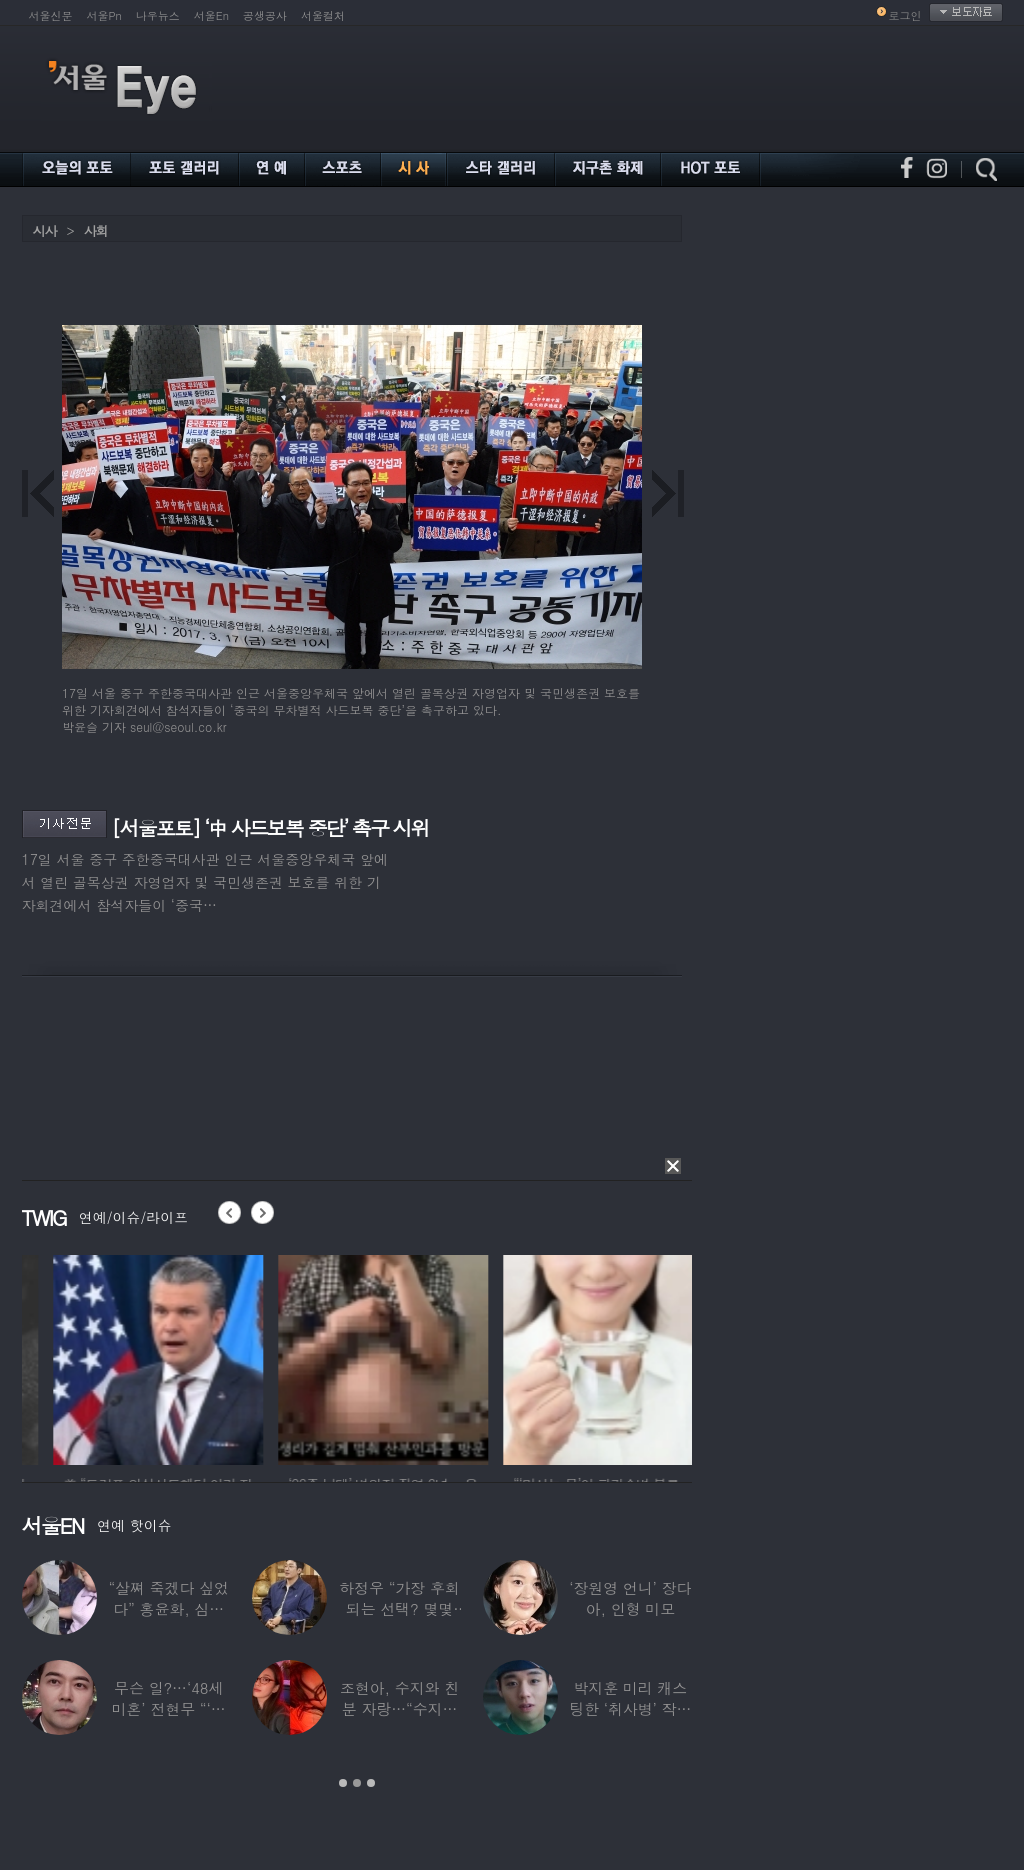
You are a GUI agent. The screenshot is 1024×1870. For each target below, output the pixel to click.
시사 (45, 230)
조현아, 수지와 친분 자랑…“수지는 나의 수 (398, 1708)
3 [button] (371, 1783)
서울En (211, 15)
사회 (96, 230)
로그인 (905, 15)
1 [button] (343, 1783)
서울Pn (104, 15)
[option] (251, 1357)
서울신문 (51, 15)
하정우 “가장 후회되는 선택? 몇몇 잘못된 (399, 1608)
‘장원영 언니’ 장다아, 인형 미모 (630, 1598)
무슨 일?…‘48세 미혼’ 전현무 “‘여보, (168, 1708)
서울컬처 (323, 15)
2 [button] (357, 1783)
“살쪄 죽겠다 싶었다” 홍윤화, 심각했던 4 (168, 1608)
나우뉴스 (158, 15)
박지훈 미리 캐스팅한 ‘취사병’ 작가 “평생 (630, 1708)
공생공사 (265, 15)
